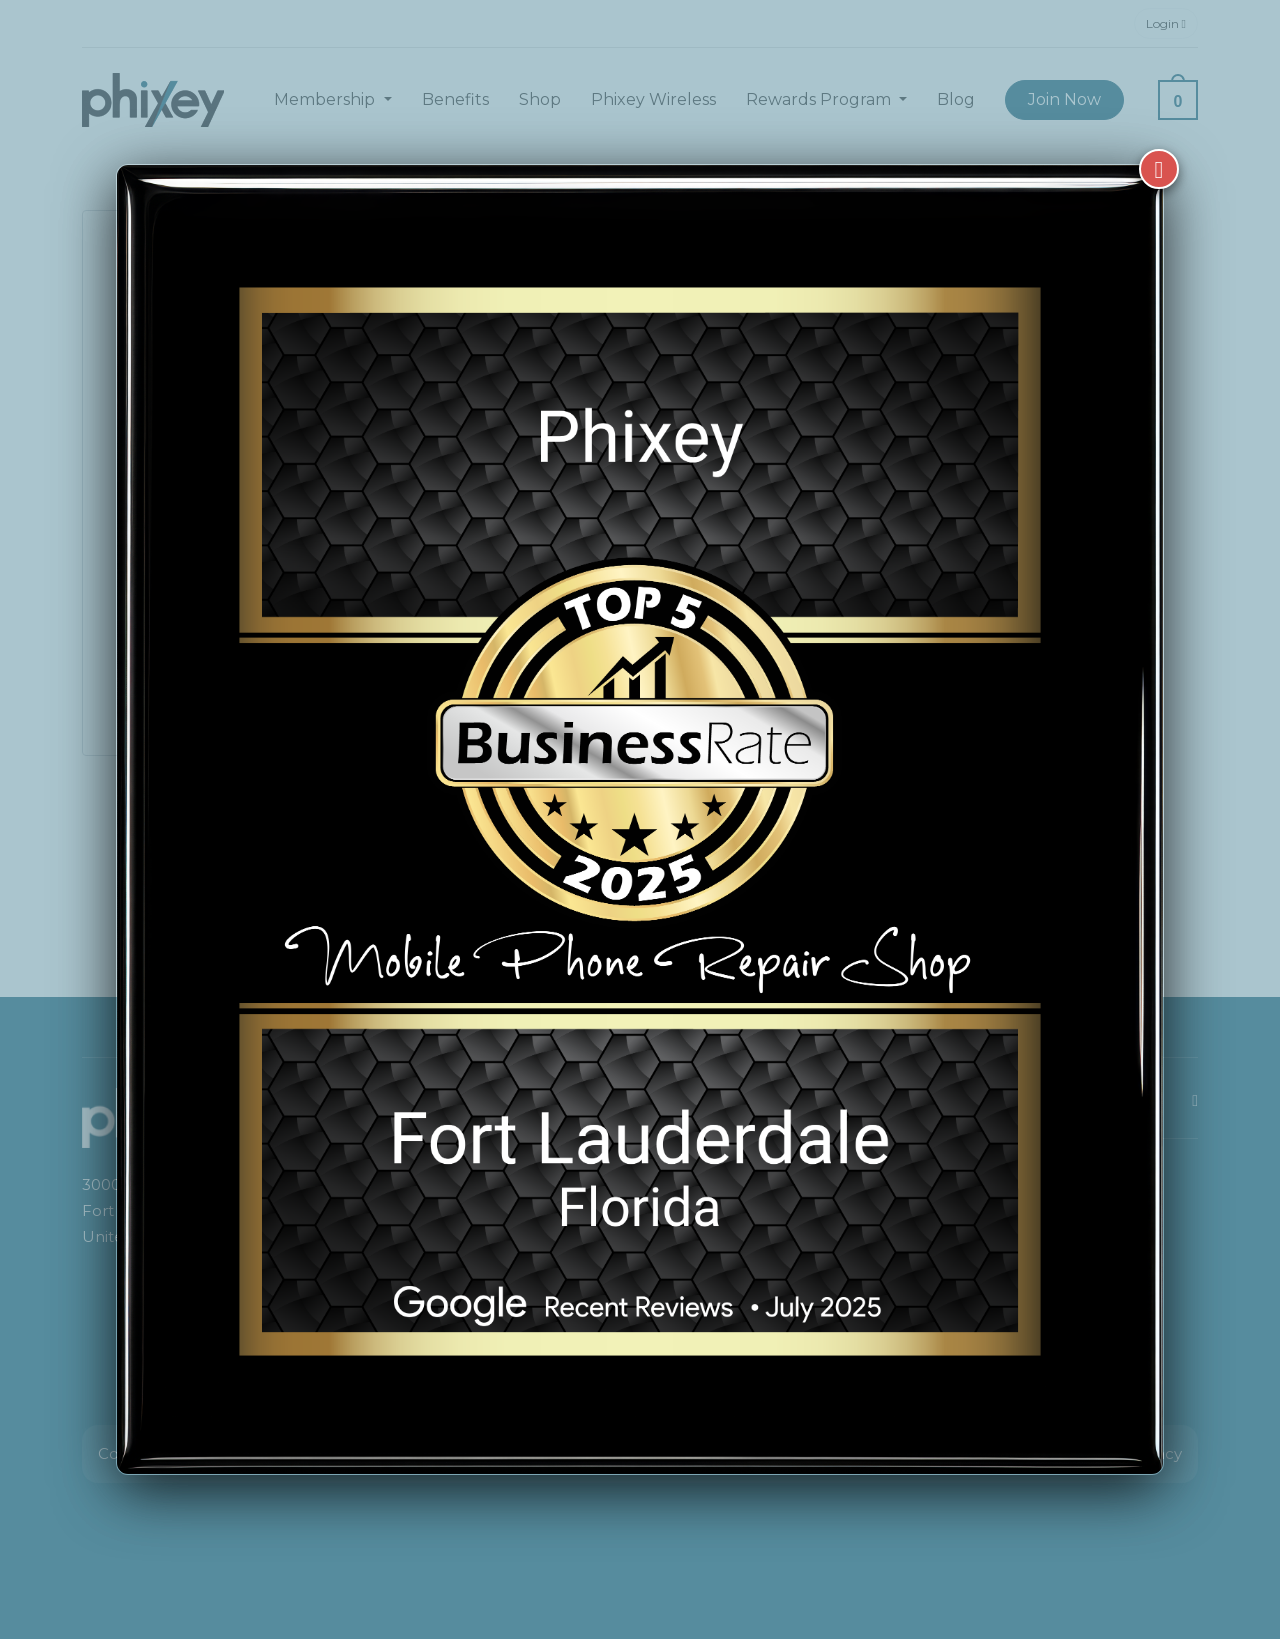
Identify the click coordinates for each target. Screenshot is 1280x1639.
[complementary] (1135, 1529)
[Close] (1159, 169)
